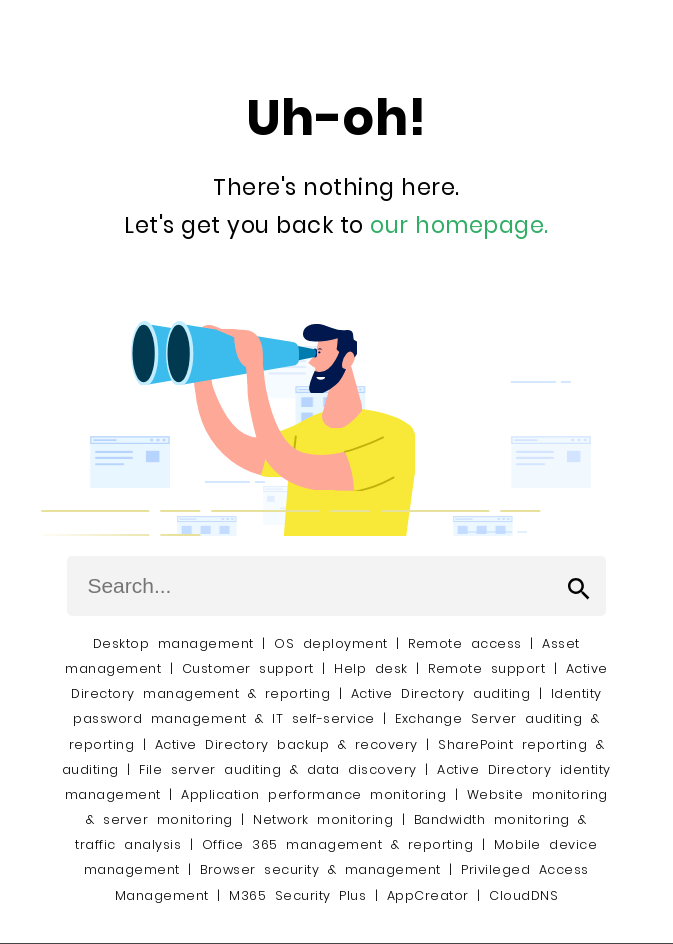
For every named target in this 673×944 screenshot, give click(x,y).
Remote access (465, 643)
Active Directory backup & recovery (286, 744)
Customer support (248, 668)
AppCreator (428, 895)
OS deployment (331, 643)
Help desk (371, 668)
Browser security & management (320, 869)
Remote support (486, 668)
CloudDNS (523, 895)
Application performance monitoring (313, 794)
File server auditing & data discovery (278, 769)
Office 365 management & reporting (338, 844)
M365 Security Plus (297, 895)
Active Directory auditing (441, 693)
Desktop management (173, 643)
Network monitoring (323, 819)
